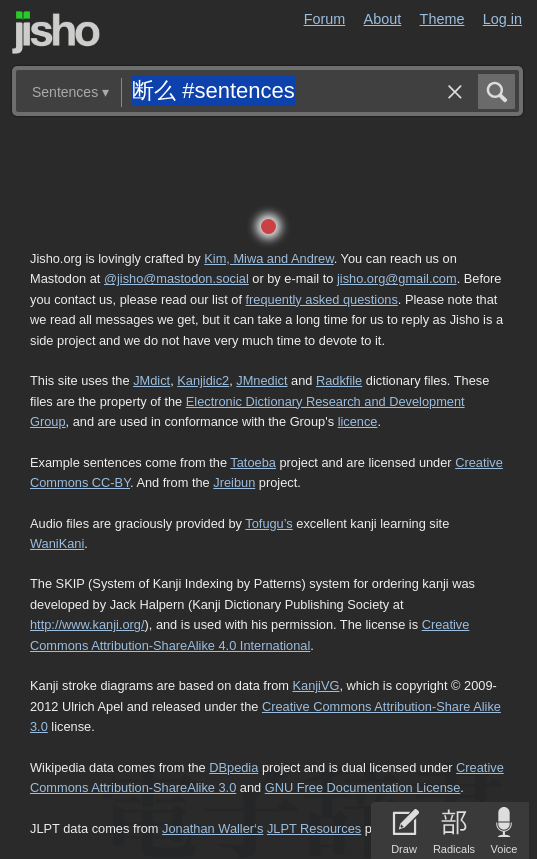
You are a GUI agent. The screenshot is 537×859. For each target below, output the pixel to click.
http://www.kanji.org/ (87, 624)
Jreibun (234, 482)
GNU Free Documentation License (363, 787)
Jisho (56, 32)
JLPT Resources (314, 828)
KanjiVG (315, 685)
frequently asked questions (322, 299)
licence (358, 421)
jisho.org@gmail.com (397, 278)
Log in (502, 19)
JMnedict (261, 380)
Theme (442, 19)
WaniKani (57, 543)
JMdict (151, 380)
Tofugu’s (268, 523)
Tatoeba (253, 462)
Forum (325, 19)
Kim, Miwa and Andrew (268, 258)
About (383, 19)
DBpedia (233, 767)
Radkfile (339, 380)
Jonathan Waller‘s (212, 828)
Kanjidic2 (203, 380)
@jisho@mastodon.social (176, 278)
